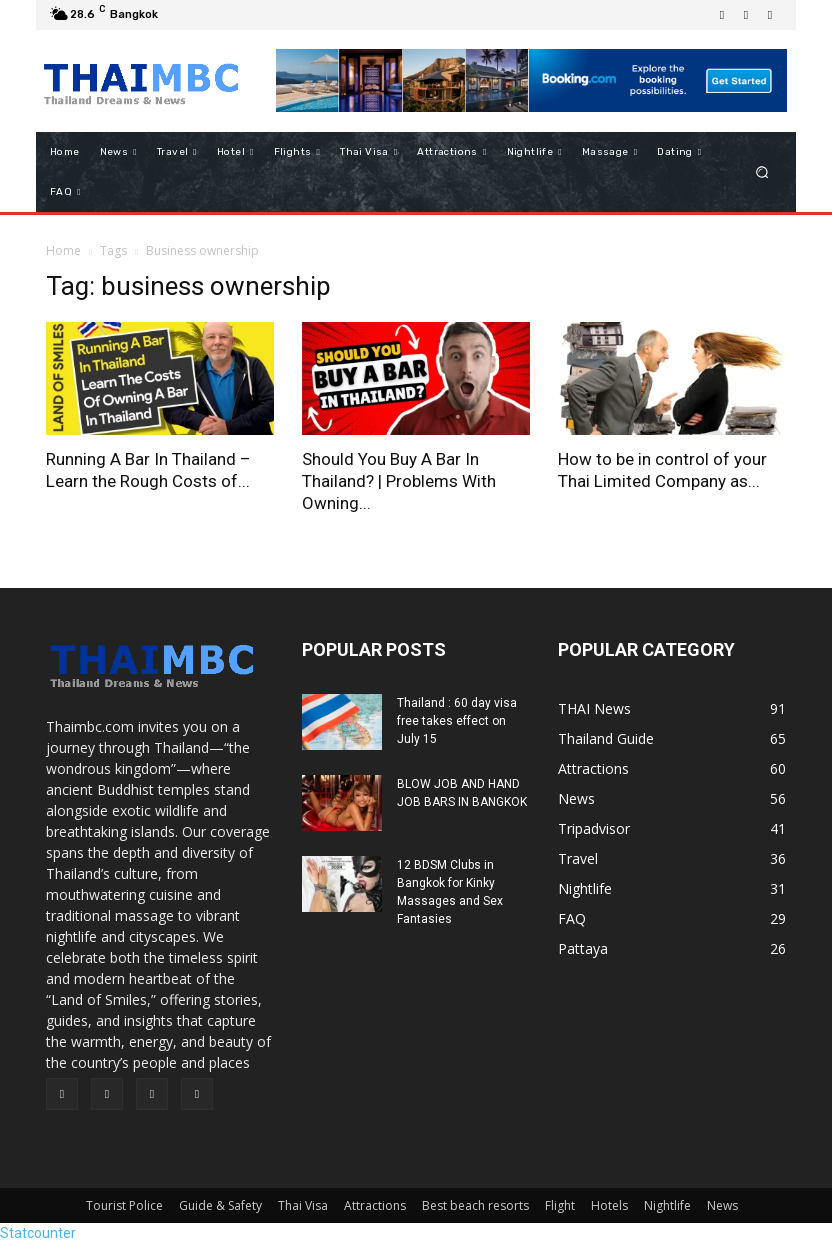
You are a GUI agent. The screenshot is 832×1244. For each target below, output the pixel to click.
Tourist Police (124, 1205)
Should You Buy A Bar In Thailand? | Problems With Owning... (399, 481)
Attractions (375, 1205)
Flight (560, 1205)
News (722, 1205)
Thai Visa (303, 1205)
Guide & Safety (220, 1205)
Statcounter (38, 1233)
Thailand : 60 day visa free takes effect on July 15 (457, 721)
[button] (762, 172)
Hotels (609, 1205)
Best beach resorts (475, 1205)
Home (63, 250)
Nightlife (667, 1205)
